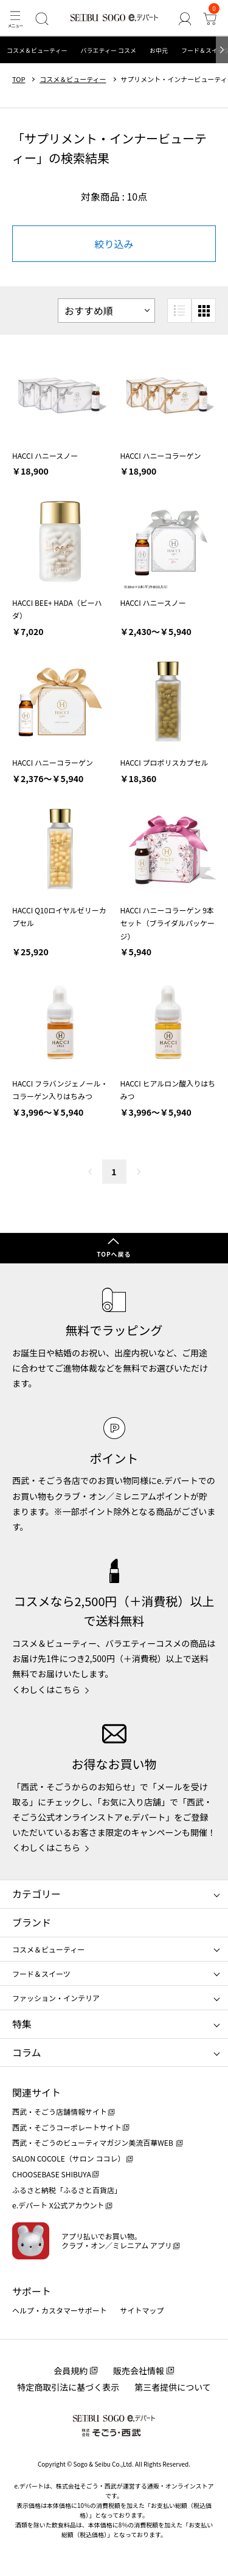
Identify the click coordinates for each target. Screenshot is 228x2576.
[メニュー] (15, 18)
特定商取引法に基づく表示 (68, 2387)
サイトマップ (142, 2310)
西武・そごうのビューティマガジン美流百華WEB (93, 2142)
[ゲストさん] (184, 18)
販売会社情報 (138, 2371)
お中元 (159, 50)
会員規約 (71, 2371)
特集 (22, 2023)
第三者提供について (172, 2387)
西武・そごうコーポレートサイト (67, 2127)
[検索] (42, 18)
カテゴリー (36, 1893)
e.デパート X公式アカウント (58, 2205)
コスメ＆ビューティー (37, 50)
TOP (18, 79)
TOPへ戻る (114, 1254)
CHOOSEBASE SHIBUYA (51, 2174)
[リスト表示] (179, 310)
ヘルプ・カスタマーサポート (59, 2310)
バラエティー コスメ (108, 50)
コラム (26, 2052)
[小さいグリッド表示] (204, 310)
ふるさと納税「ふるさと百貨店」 (67, 2190)
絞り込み (113, 243)
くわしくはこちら (46, 1689)
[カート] (210, 18)
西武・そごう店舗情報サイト (59, 2111)
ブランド (31, 1922)
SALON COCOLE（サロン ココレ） (68, 2158)
